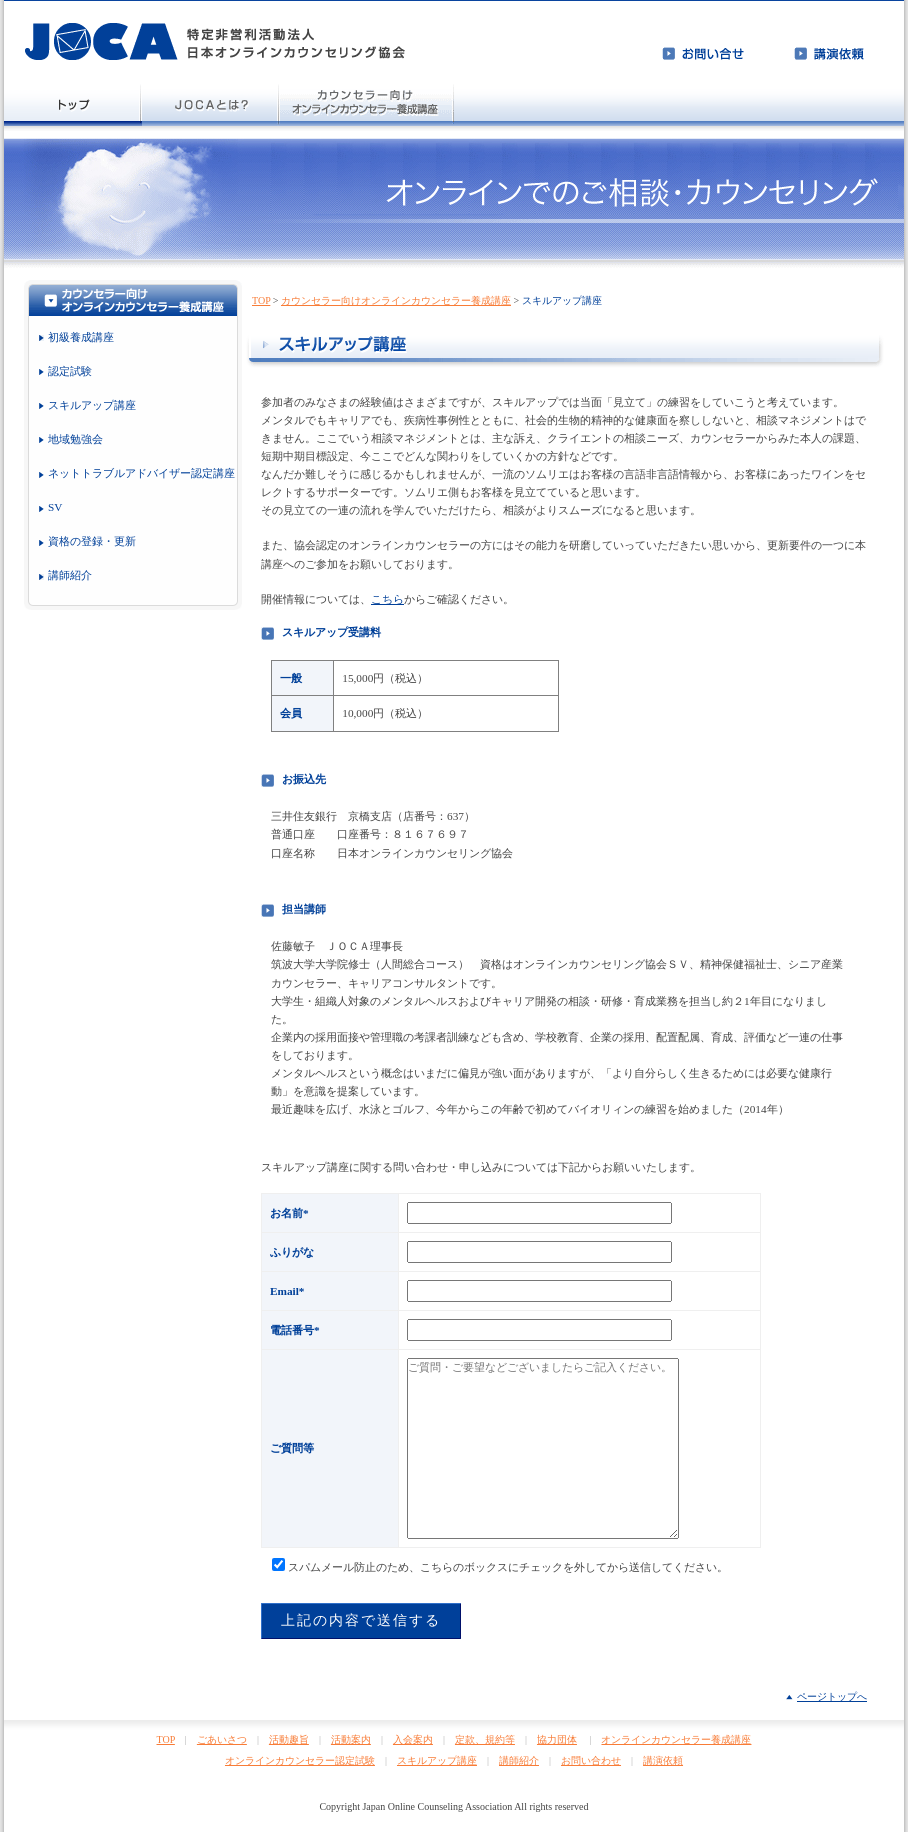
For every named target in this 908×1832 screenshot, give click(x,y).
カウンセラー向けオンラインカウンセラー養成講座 (396, 300)
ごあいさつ (222, 1739)
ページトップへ (832, 1696)
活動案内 (351, 1739)
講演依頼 (663, 1760)
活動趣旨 (289, 1739)
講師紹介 (519, 1760)
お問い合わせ (591, 1760)
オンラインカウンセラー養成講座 (676, 1739)
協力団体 (557, 1739)
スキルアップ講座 (437, 1760)
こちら (387, 599)
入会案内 (413, 1739)
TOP (261, 300)
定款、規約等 (485, 1739)
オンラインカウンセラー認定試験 (300, 1760)
